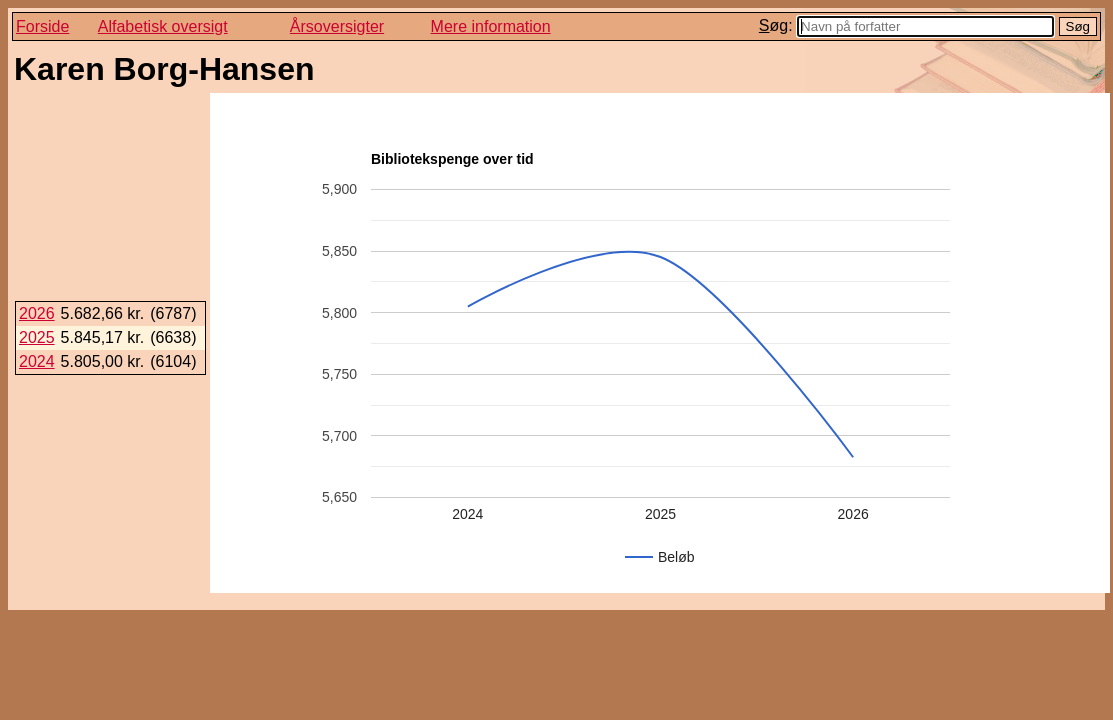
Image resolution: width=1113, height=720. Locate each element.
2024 (37, 361)
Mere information (491, 26)
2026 (37, 313)
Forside (42, 26)
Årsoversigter (337, 26)
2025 (37, 337)
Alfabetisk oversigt (163, 26)
